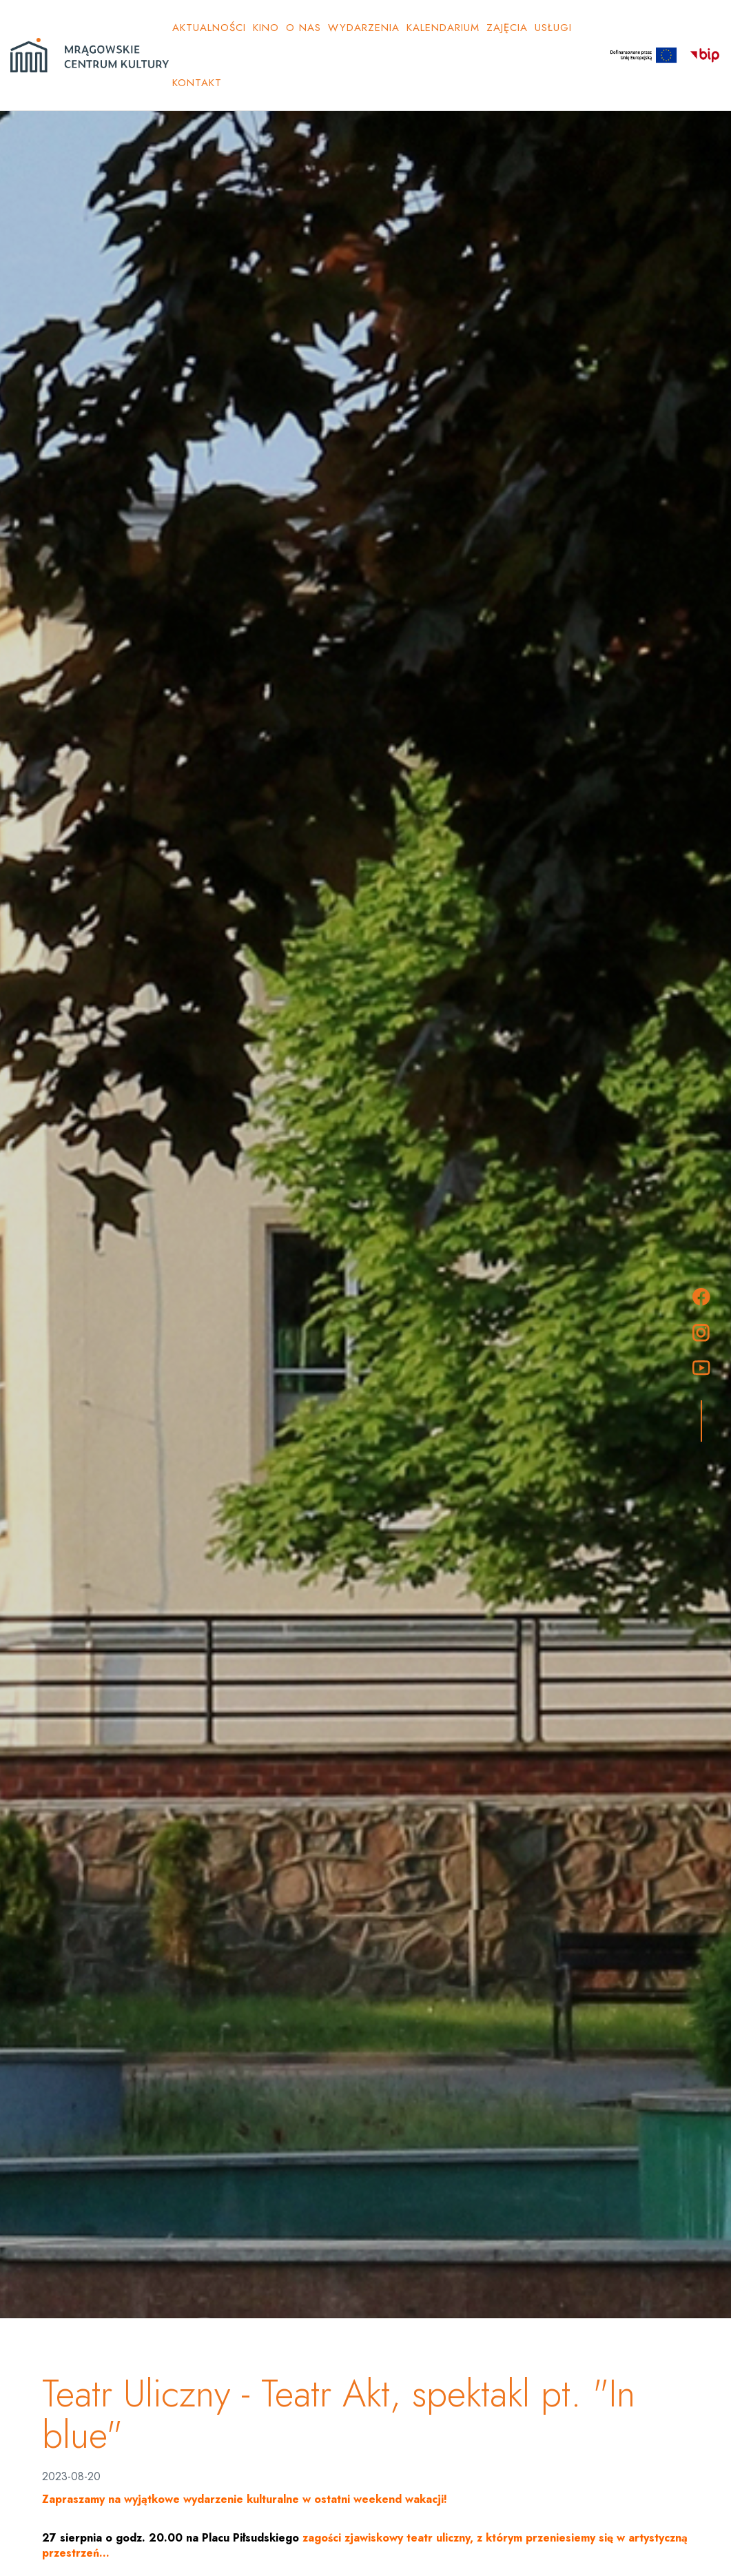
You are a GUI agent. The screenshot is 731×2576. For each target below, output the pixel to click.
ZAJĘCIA (507, 27)
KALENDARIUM (443, 27)
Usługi (553, 27)
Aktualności (209, 27)
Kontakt (197, 82)
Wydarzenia (364, 27)
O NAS (303, 27)
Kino (266, 27)
